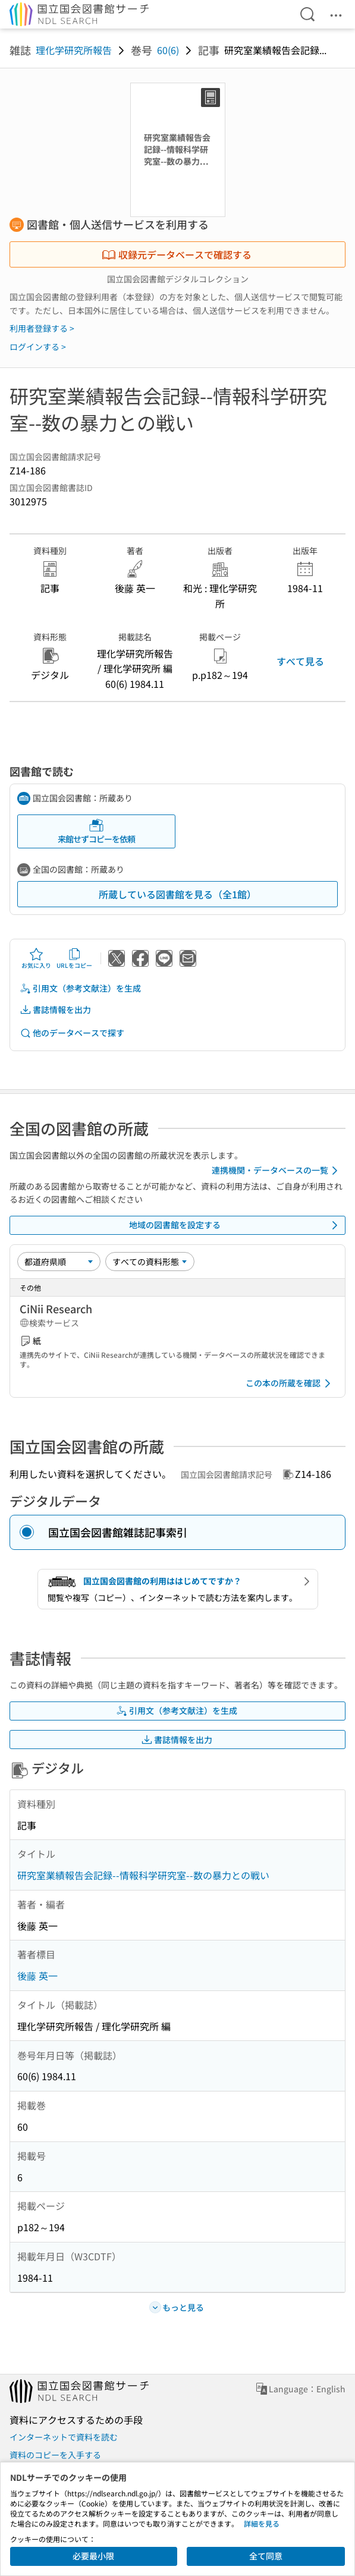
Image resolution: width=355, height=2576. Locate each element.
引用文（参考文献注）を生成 (80, 988)
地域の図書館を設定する (236, 1225)
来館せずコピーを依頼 (96, 831)
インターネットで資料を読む (64, 2437)
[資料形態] (149, 1261)
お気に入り (36, 958)
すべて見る (300, 661)
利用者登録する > (42, 328)
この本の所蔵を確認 (290, 1383)
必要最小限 (93, 2556)
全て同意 (265, 2556)
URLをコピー (74, 958)
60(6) (168, 50)
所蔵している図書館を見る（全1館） (177, 894)
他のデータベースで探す (72, 1033)
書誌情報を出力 (55, 1010)
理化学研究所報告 (74, 50)
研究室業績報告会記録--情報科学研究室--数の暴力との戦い (143, 1875)
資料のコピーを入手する (55, 2455)
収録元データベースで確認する (177, 254)
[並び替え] (58, 1261)
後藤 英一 (37, 1975)
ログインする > (38, 347)
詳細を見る (261, 2523)
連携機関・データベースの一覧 (277, 1170)
